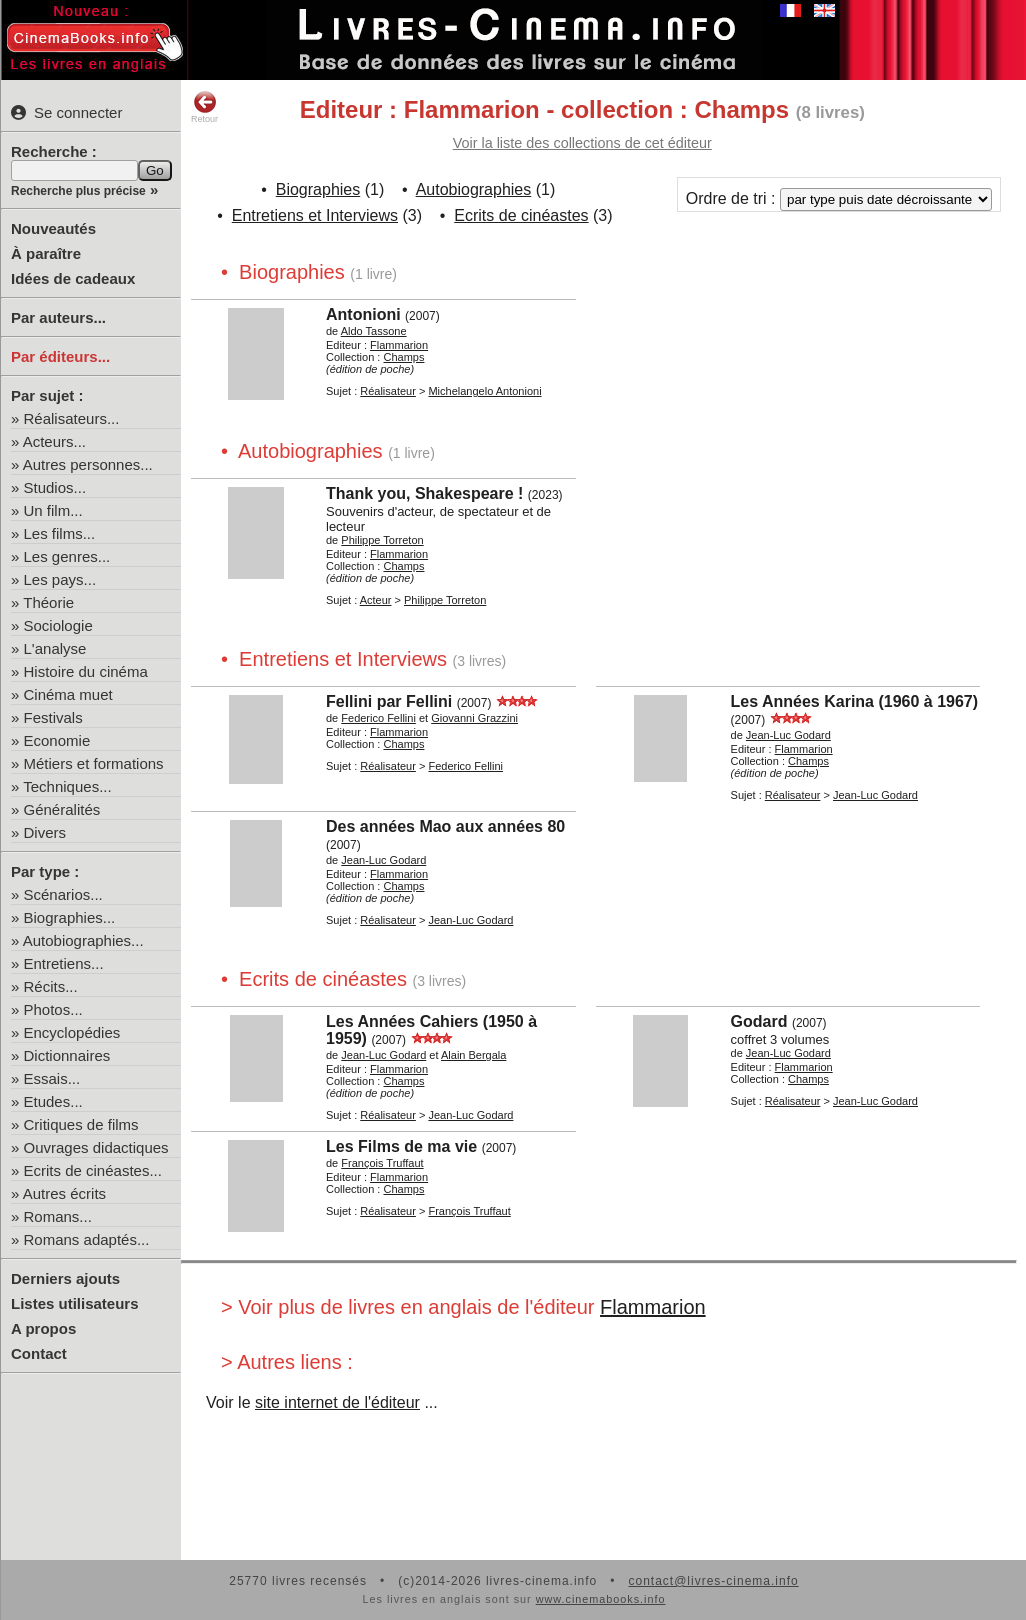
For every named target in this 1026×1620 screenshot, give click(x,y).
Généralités (62, 809)
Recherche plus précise (78, 191)
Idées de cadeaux (73, 278)
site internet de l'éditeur (337, 1402)
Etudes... (53, 1101)
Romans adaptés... (87, 1239)
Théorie (48, 602)
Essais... (52, 1078)
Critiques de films (81, 1124)
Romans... (58, 1216)
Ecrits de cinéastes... (93, 1170)
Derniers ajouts (65, 1278)
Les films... (60, 533)
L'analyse (55, 648)
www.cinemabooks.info (601, 1599)
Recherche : (54, 151)
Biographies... (70, 917)
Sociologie (58, 625)
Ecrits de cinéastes (521, 215)
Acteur (376, 600)
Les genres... (67, 556)
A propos (43, 1328)
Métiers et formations (94, 763)
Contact (39, 1353)
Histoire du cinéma (86, 671)
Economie (57, 740)
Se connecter (66, 112)
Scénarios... (63, 894)
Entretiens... (64, 963)
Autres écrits (64, 1193)
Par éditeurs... (60, 356)
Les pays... (60, 579)
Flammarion (653, 1307)
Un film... (53, 510)
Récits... (51, 986)
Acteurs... (54, 441)
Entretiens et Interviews (315, 215)
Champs (403, 357)
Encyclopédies (72, 1032)
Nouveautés (53, 228)
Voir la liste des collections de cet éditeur (582, 143)
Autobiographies (474, 189)
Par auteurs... (58, 317)
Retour (204, 107)
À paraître (46, 253)
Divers (45, 832)
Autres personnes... (88, 464)
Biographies (318, 189)
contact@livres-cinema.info (713, 1581)
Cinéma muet (68, 694)
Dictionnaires (67, 1055)
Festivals (53, 717)
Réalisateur (388, 391)
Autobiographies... (83, 940)
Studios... (55, 487)
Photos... (53, 1009)
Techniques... (67, 786)
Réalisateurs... (72, 418)
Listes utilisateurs (75, 1303)
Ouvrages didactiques (96, 1147)
